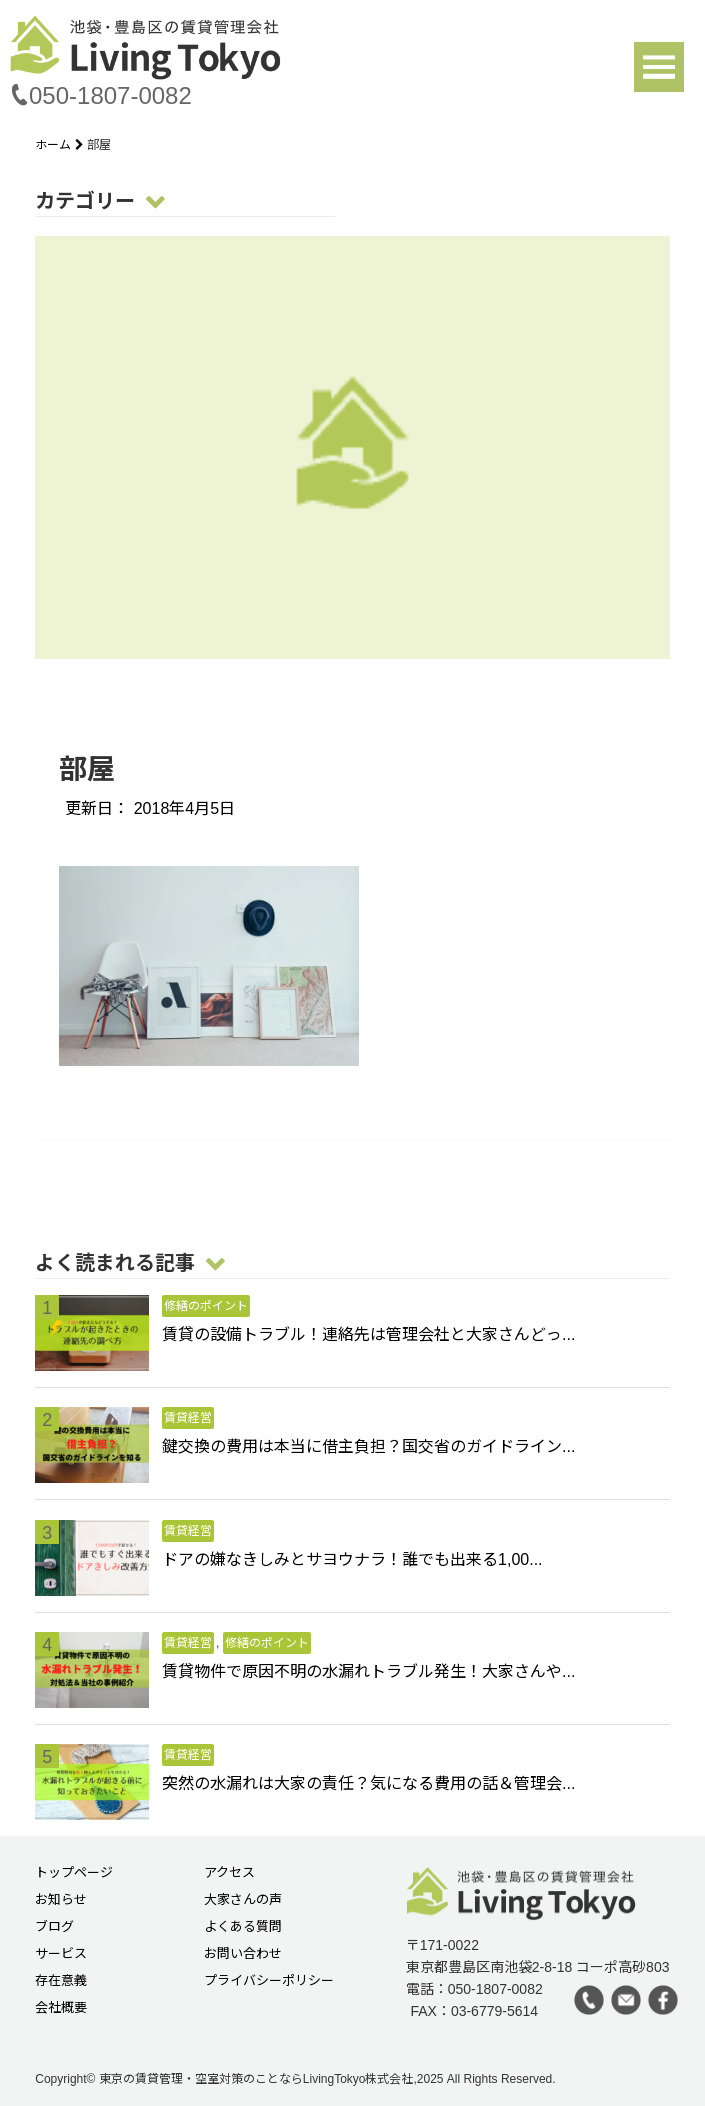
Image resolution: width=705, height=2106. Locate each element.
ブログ (54, 1927)
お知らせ (61, 1900)
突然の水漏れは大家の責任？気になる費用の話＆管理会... (368, 1783)
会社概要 (61, 2008)
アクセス (229, 1873)
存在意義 (61, 1981)
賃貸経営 (188, 1418)
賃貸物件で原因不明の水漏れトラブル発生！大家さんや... (368, 1671)
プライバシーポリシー (269, 1981)
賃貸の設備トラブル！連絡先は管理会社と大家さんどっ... (368, 1334)
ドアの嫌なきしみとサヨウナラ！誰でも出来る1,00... (352, 1559)
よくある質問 (243, 1927)
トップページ (74, 1873)
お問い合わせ (243, 1954)
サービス (61, 1954)
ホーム (61, 145)
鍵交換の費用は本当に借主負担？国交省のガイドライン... (368, 1446)
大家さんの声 (243, 1900)
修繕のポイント (206, 1306)
